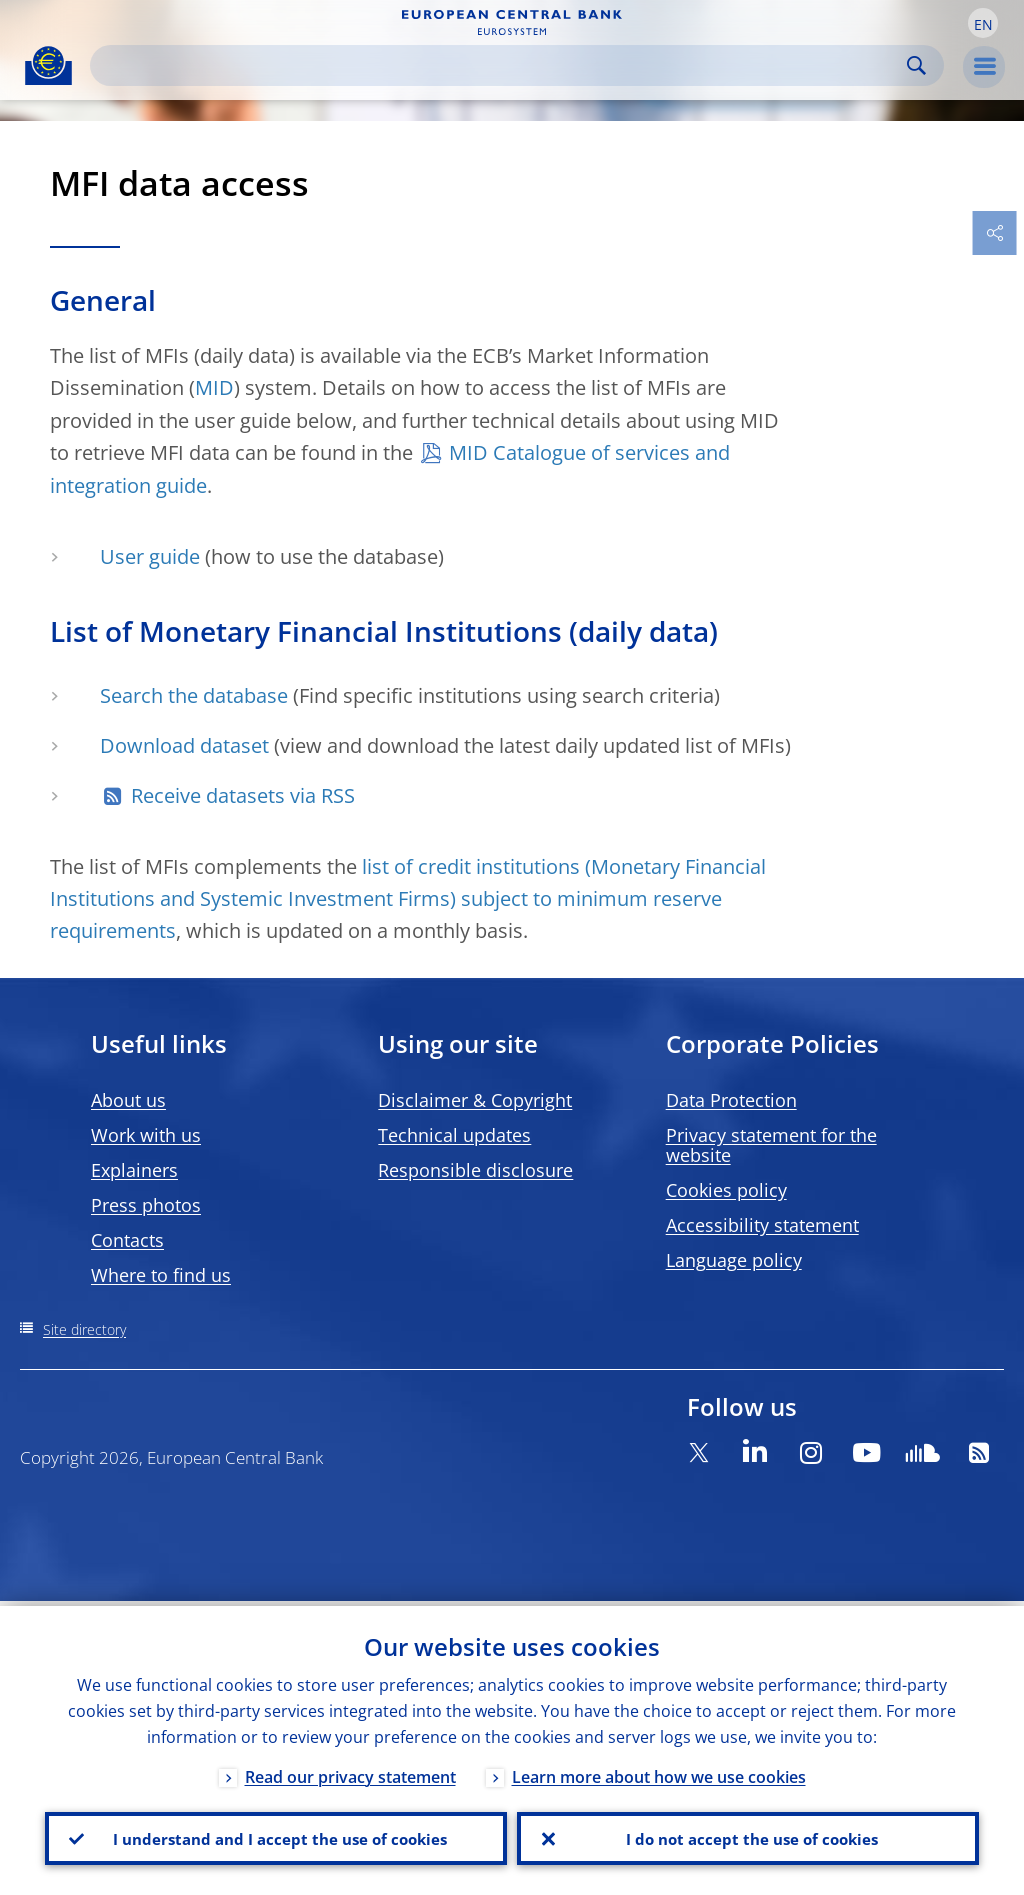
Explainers (134, 1170)
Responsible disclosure (475, 1170)
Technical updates (454, 1135)
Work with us (146, 1135)
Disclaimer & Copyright (475, 1100)
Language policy (734, 1260)
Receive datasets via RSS (243, 795)
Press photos (146, 1205)
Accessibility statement (762, 1225)
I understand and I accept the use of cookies (276, 1836)
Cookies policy (726, 1190)
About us (128, 1100)
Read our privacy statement (350, 1772)
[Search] (501, 65)
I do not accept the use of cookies (748, 1836)
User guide (150, 556)
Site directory (84, 1329)
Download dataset (184, 745)
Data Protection (731, 1100)
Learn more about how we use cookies (659, 1772)
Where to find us (161, 1275)
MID (214, 387)
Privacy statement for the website (771, 1145)
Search (916, 65)
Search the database (194, 695)
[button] (983, 23)
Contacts (127, 1240)
